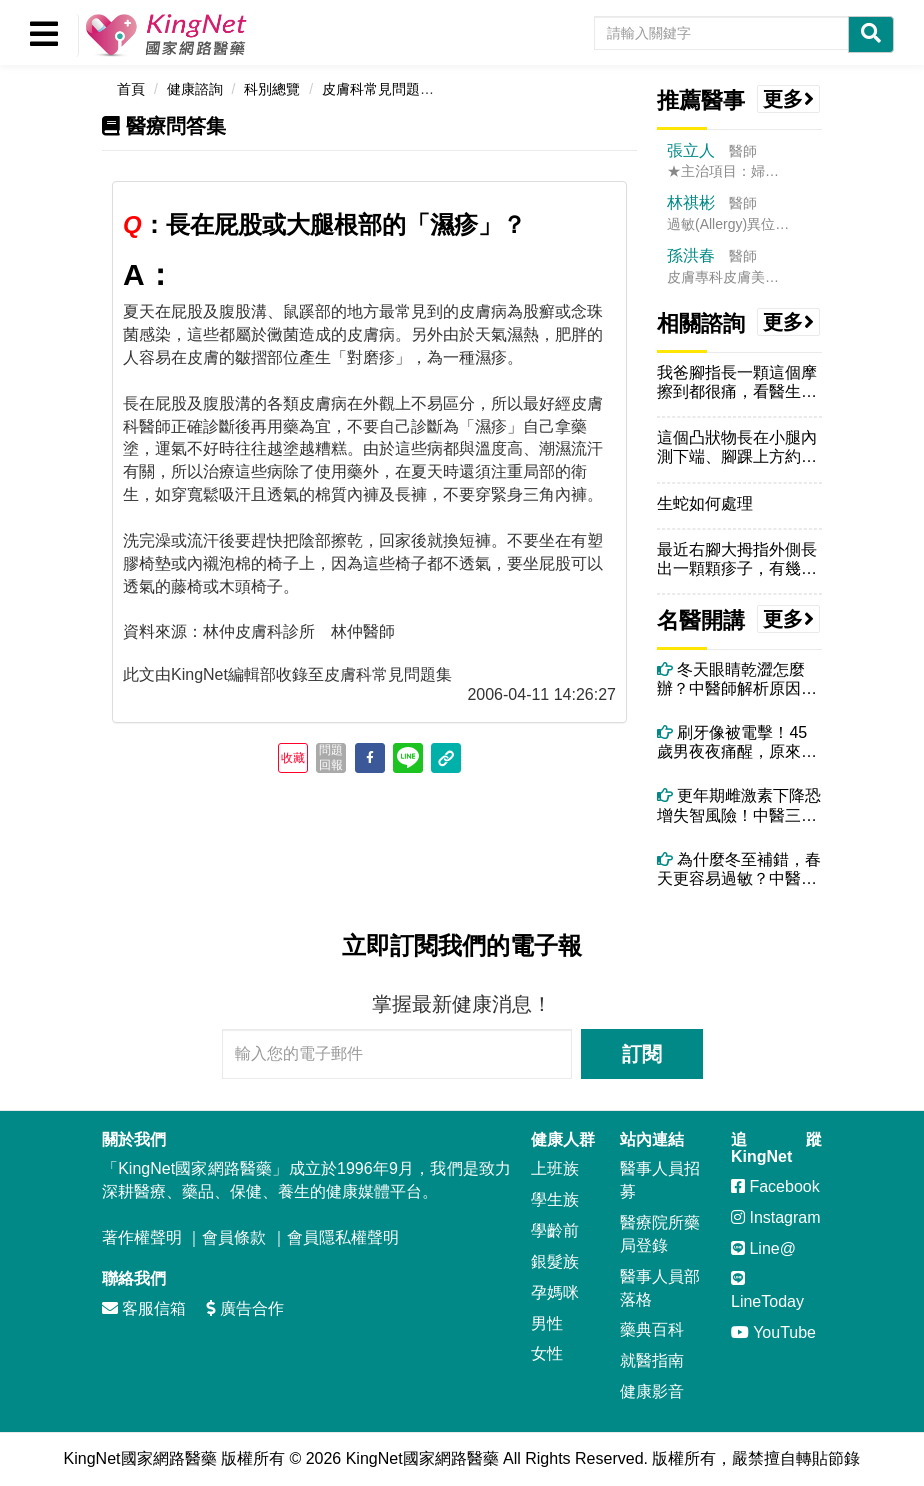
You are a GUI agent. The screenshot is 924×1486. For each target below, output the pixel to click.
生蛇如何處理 (705, 503)
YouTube (773, 1332)
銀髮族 (555, 1261)
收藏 (293, 758)
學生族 (555, 1199)
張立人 (691, 150)
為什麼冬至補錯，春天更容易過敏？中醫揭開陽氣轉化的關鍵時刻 (739, 869)
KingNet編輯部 (223, 674)
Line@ (763, 1248)
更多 (789, 99)
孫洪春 (691, 255)
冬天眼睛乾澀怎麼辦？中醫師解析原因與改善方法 (737, 679)
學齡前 (555, 1230)
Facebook (775, 1186)
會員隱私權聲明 (343, 1237)
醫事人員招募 (660, 1180)
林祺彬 (691, 202)
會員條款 (234, 1237)
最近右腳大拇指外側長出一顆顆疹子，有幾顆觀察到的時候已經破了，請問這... (737, 559)
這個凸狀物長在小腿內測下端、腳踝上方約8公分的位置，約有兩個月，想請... (737, 447)
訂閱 (642, 1054)
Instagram (776, 1217)
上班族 (555, 1168)
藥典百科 (652, 1329)
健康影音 (652, 1391)
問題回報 (331, 757)
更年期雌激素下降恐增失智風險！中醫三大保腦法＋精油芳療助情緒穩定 (739, 805)
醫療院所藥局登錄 (660, 1234)
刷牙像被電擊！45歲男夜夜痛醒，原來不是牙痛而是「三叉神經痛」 (737, 742)
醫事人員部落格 (660, 1288)
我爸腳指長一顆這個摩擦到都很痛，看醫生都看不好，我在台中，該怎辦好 (737, 382)
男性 (547, 1323)
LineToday (767, 1290)
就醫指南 (652, 1360)
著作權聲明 (142, 1237)
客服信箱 (144, 1308)
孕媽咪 (555, 1292)
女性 (547, 1353)
